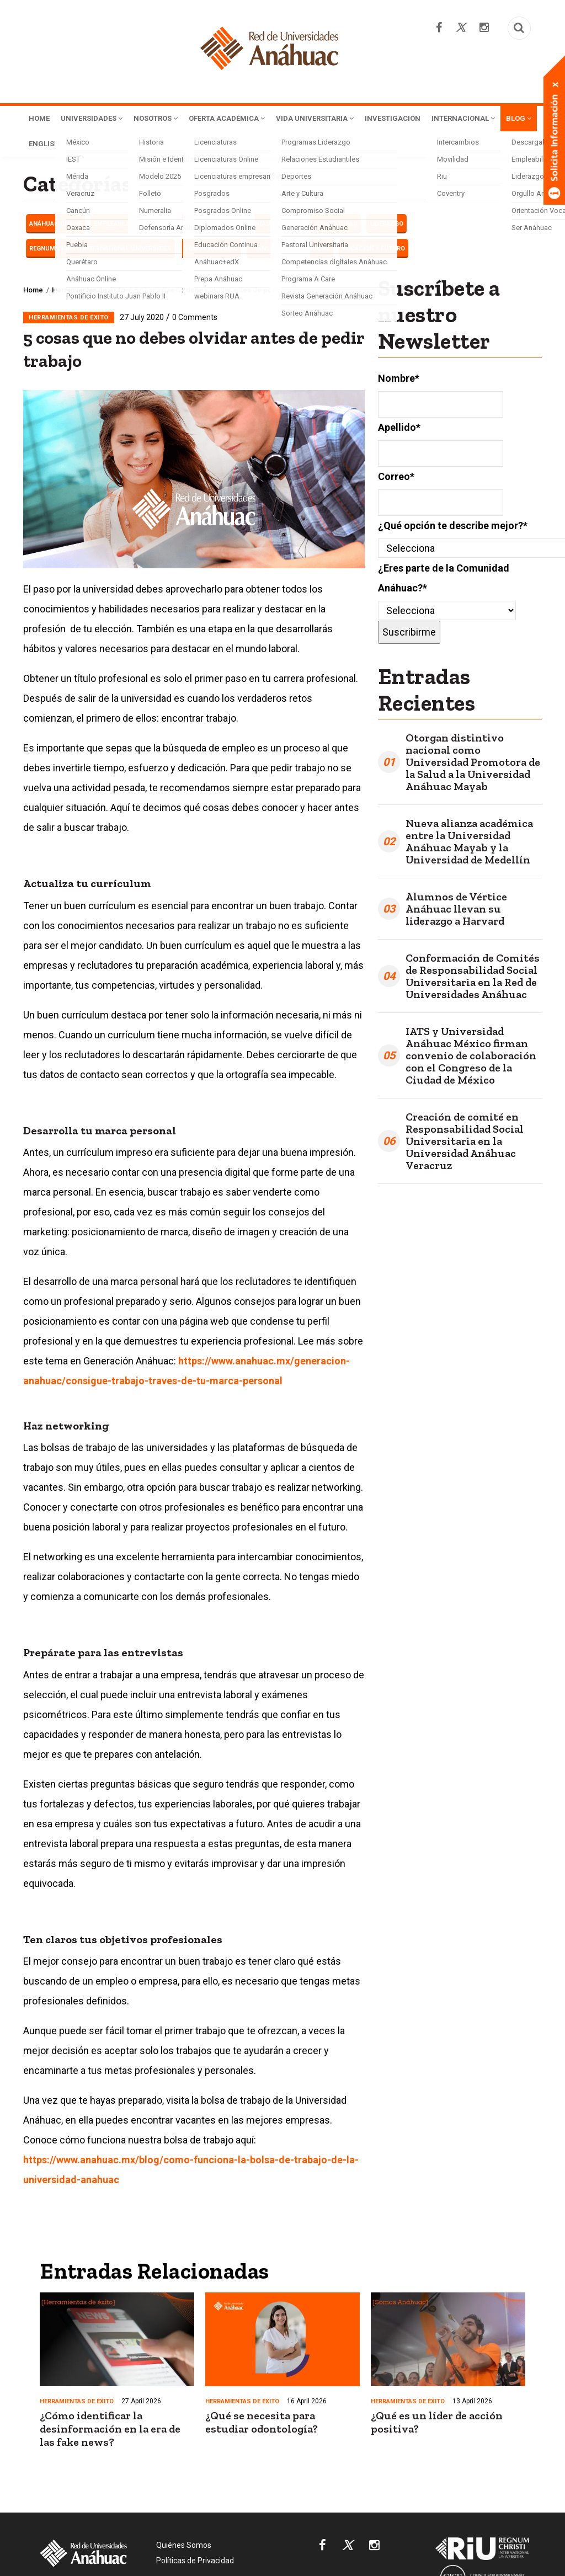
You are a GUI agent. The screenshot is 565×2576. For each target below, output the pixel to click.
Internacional (65, 145)
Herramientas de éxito (262, 226)
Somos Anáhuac (211, 250)
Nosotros (172, 119)
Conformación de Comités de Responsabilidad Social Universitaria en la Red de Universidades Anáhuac (473, 978)
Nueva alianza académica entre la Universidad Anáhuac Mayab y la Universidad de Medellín (469, 843)
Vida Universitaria (351, 119)
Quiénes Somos (183, 2547)
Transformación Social (290, 250)
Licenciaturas (334, 226)
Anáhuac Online (55, 226)
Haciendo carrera (182, 226)
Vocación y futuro (373, 250)
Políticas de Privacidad (195, 2562)
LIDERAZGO (386, 226)
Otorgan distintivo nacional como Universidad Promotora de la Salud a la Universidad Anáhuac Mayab (473, 764)
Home (40, 119)
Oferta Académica (252, 119)
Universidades (99, 119)
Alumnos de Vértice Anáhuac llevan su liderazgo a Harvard (456, 911)
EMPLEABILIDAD (117, 226)
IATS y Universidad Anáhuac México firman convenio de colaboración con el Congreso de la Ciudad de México (471, 1057)
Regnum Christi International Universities (100, 250)
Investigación (438, 119)
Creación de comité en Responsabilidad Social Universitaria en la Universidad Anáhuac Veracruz (465, 1143)
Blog (126, 145)
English (169, 145)
